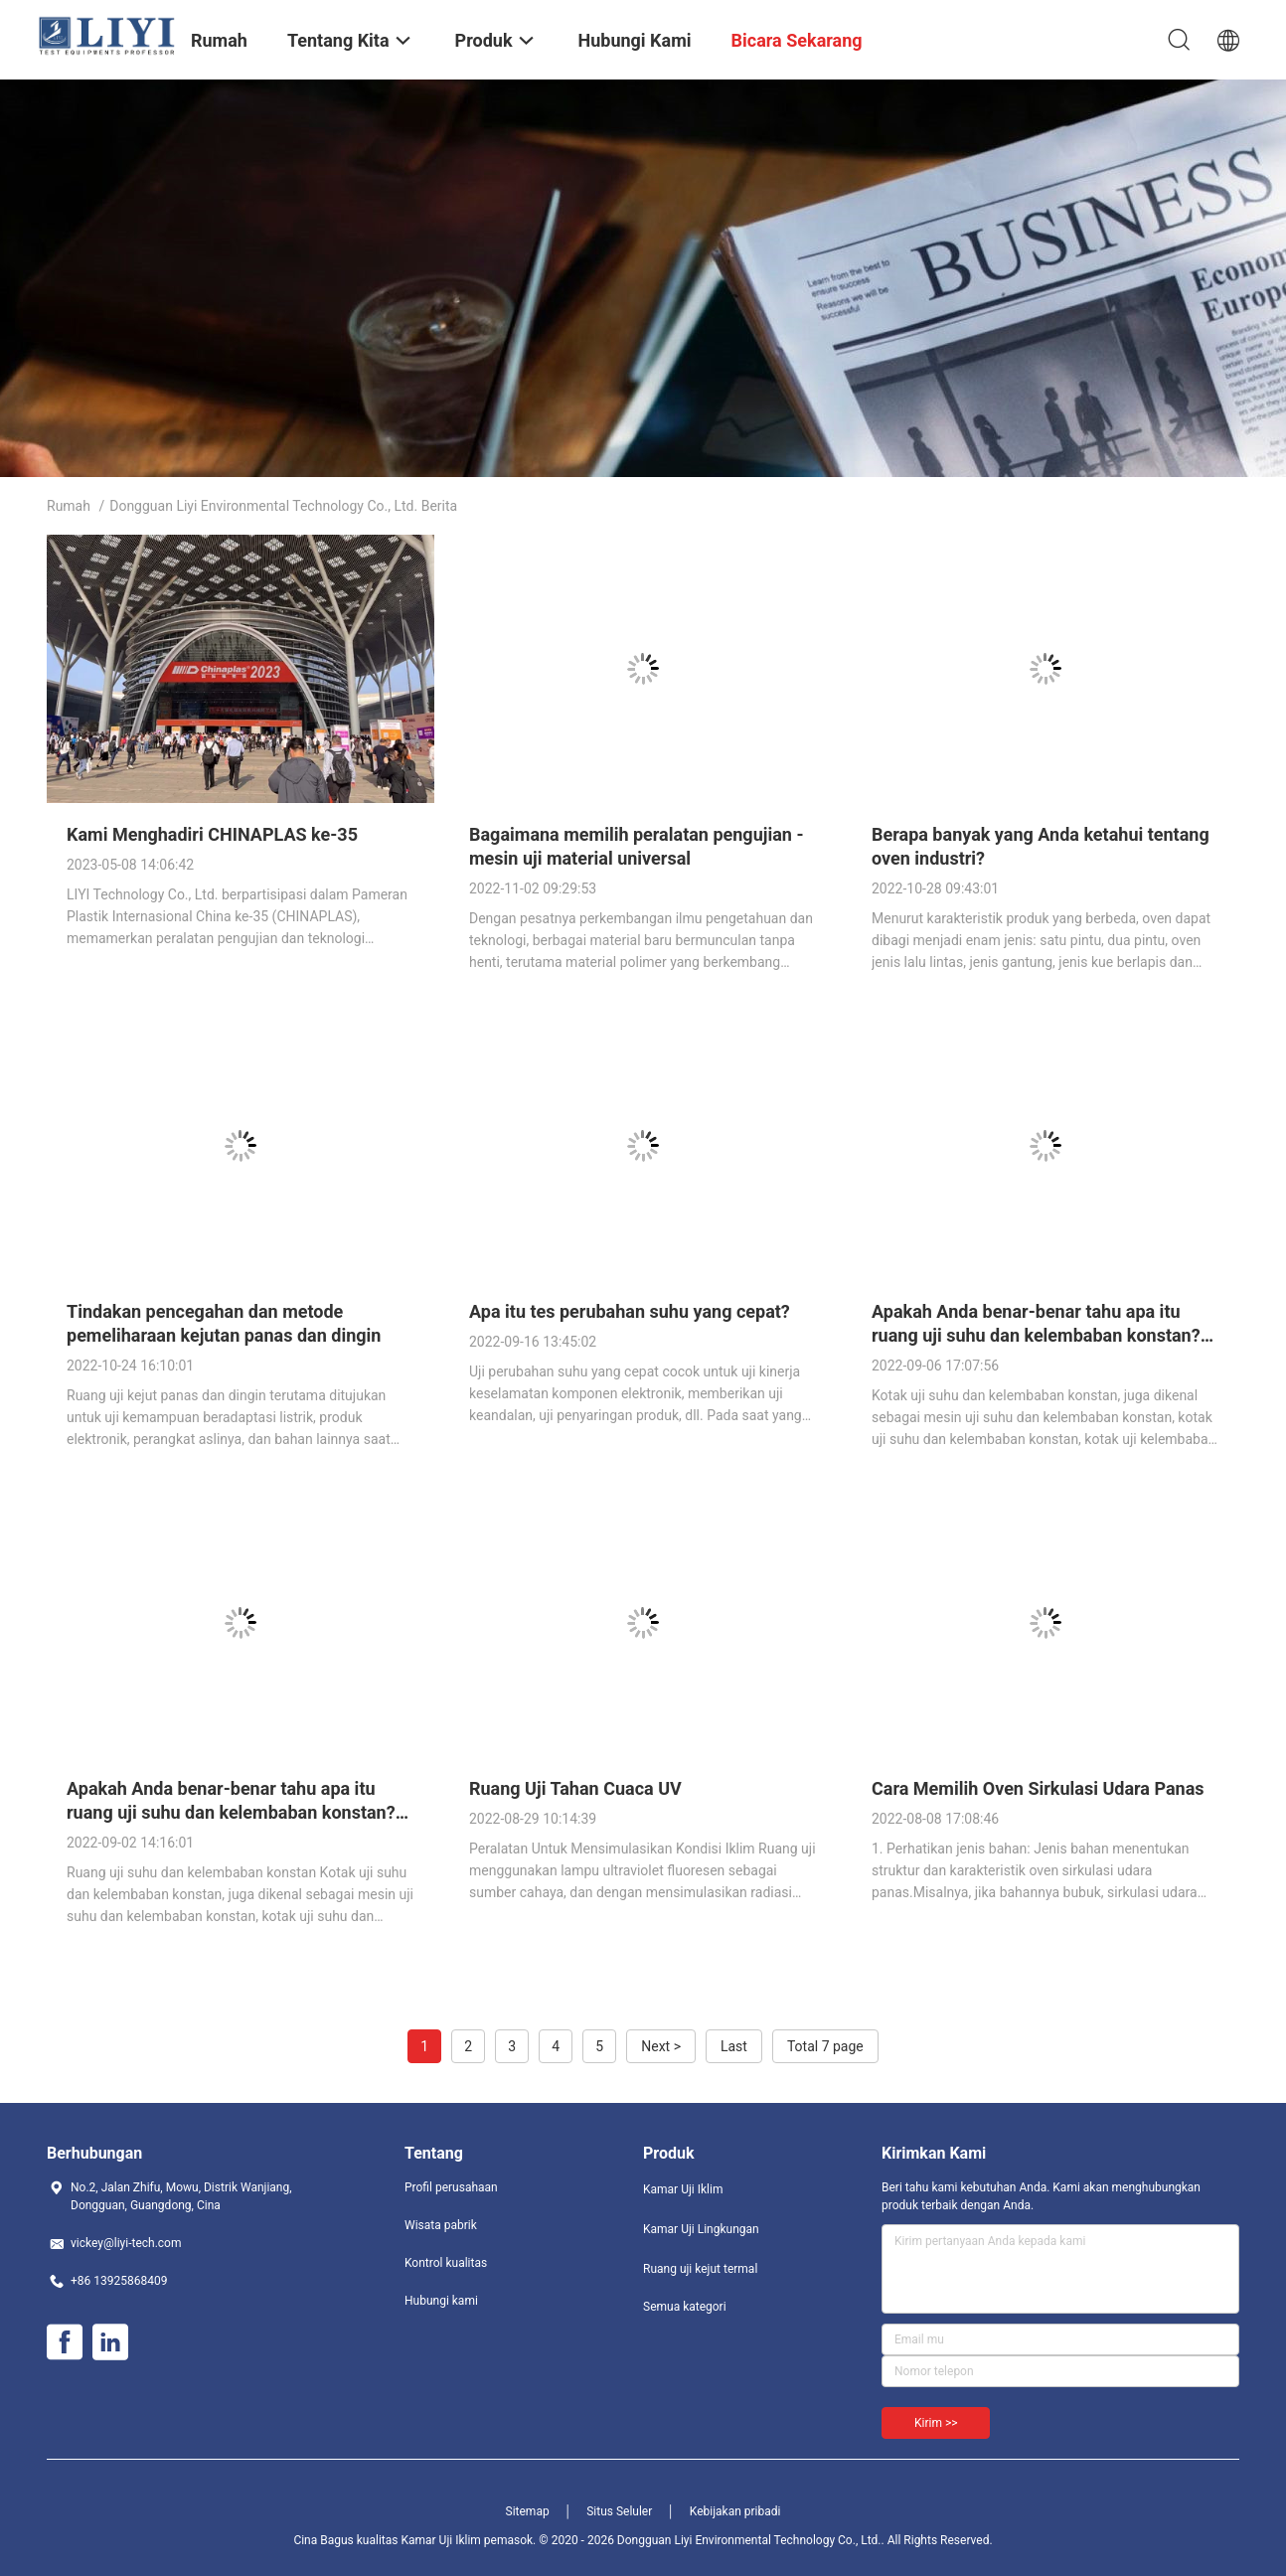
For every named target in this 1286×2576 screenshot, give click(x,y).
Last (734, 2046)
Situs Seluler (619, 2511)
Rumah (68, 506)
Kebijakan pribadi (735, 2511)
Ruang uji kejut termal (700, 2269)
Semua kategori (684, 2307)
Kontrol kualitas (445, 2263)
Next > (661, 2046)
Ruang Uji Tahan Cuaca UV (575, 1788)
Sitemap (528, 2511)
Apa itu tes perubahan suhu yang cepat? (629, 1311)
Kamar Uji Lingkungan (701, 2229)
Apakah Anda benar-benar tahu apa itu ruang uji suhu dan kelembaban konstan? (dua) (1036, 1335)
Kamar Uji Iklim (683, 2189)
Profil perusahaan (451, 2187)
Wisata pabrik (440, 2225)
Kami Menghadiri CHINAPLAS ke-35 (212, 834)
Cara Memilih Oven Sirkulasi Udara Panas (1038, 1788)
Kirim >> (935, 2423)
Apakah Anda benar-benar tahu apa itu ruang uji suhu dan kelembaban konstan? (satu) (231, 1812)
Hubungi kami (441, 2301)
